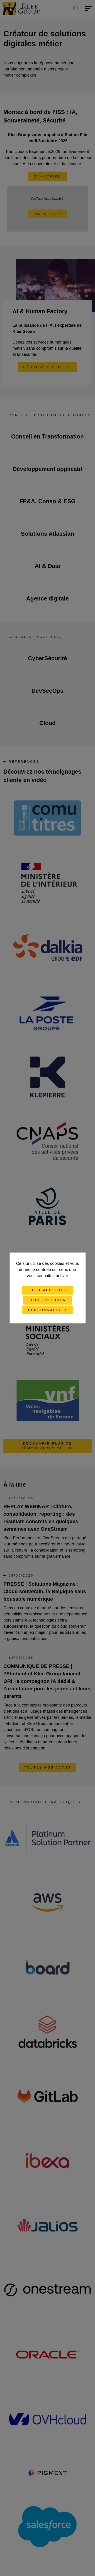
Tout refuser (47, 1300)
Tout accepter (47, 1290)
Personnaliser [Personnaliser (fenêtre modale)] (47, 1310)
